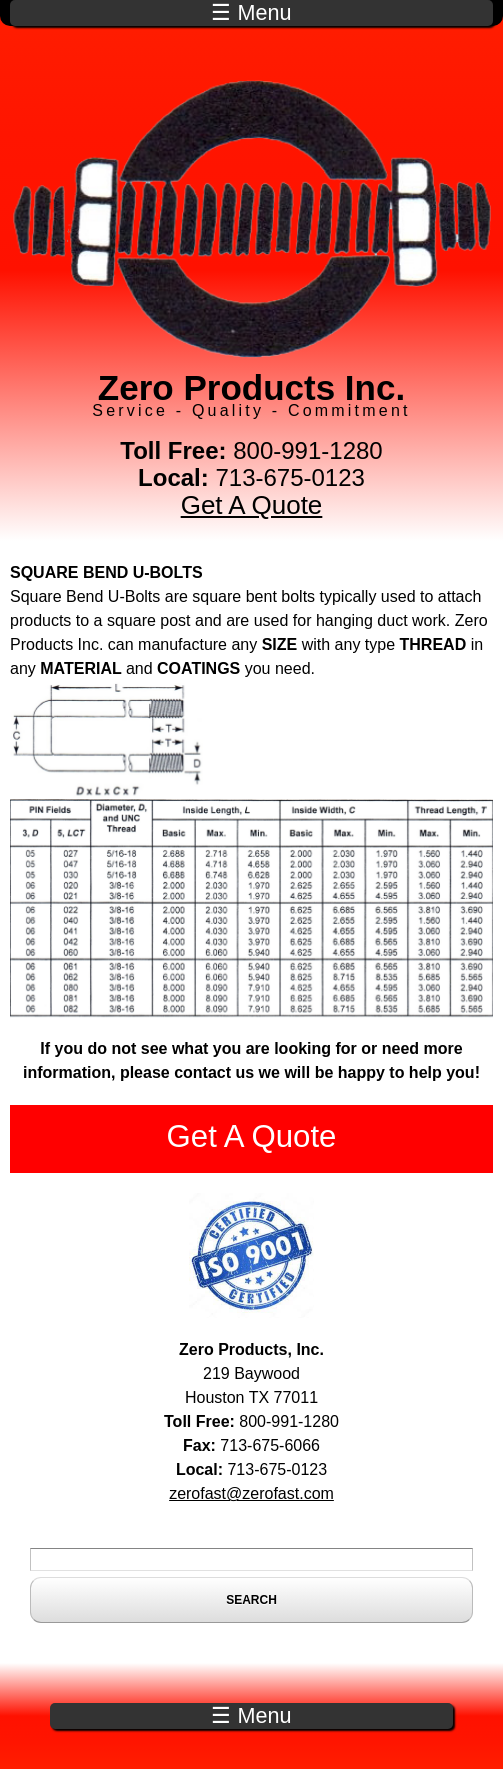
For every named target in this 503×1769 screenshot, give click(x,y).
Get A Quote (252, 505)
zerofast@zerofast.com (251, 1493)
